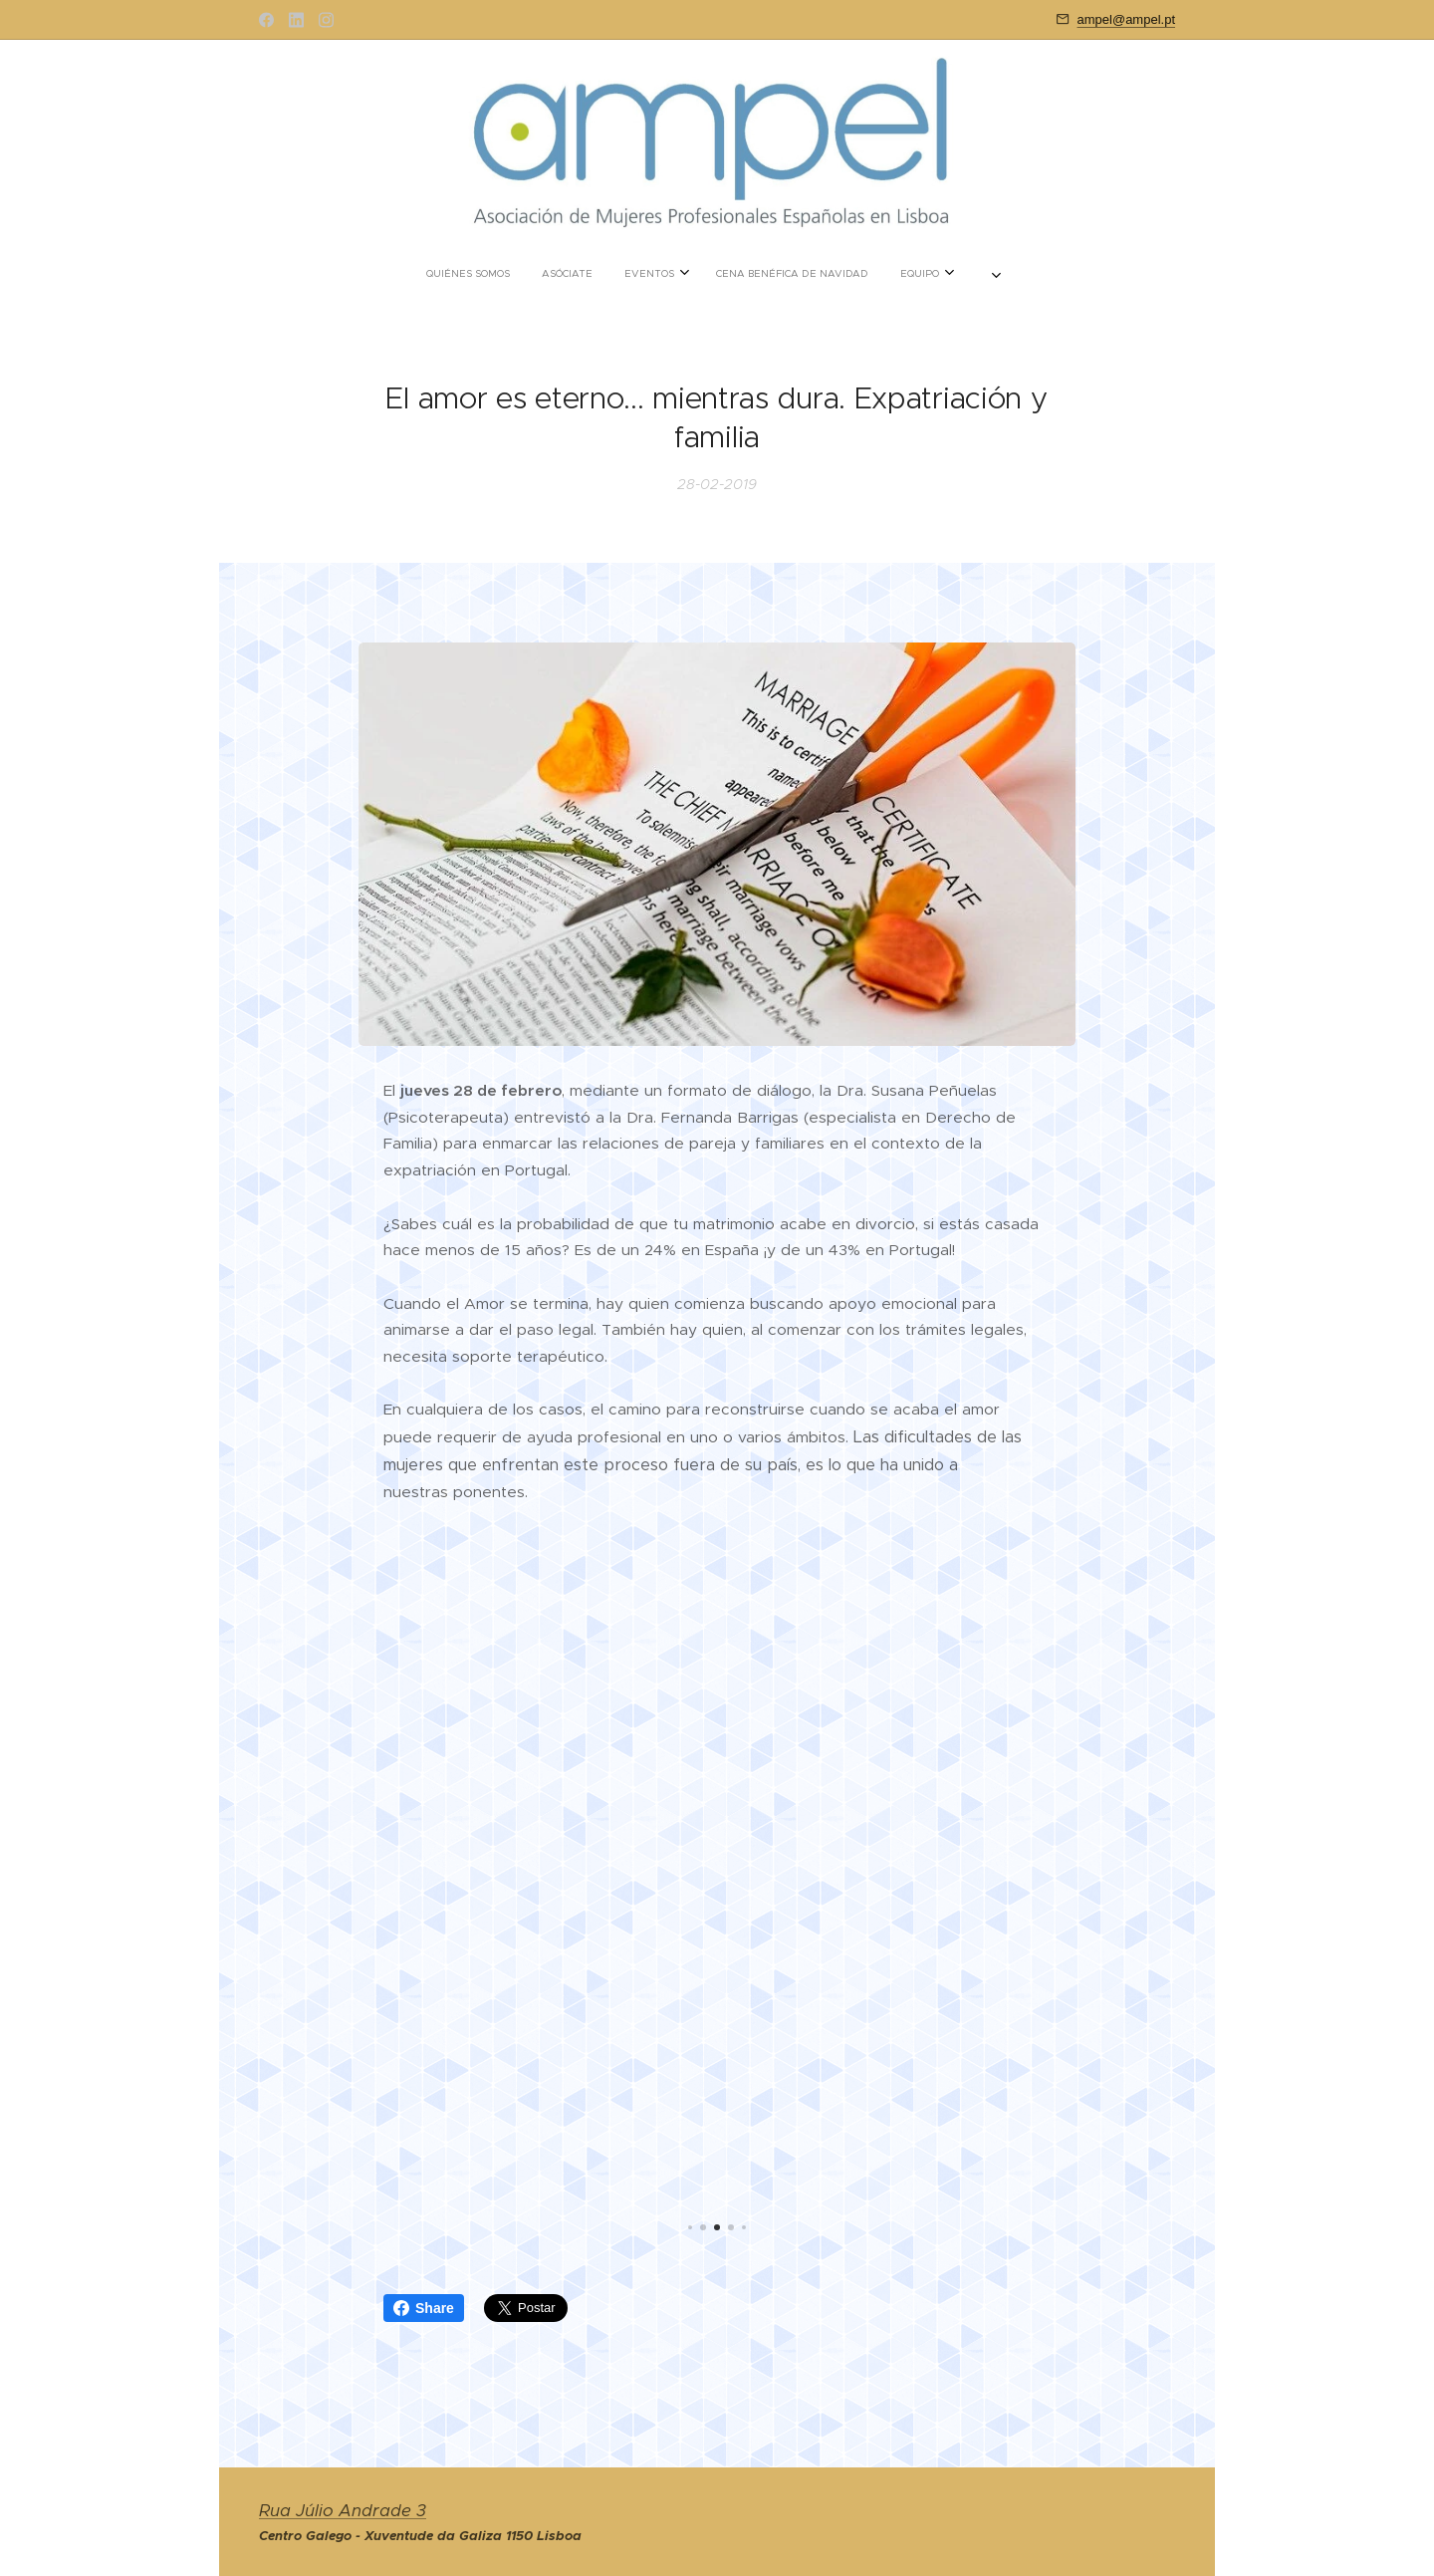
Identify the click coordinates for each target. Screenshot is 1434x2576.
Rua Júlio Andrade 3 (342, 2510)
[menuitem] (635, 274)
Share (423, 2308)
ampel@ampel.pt (1126, 19)
